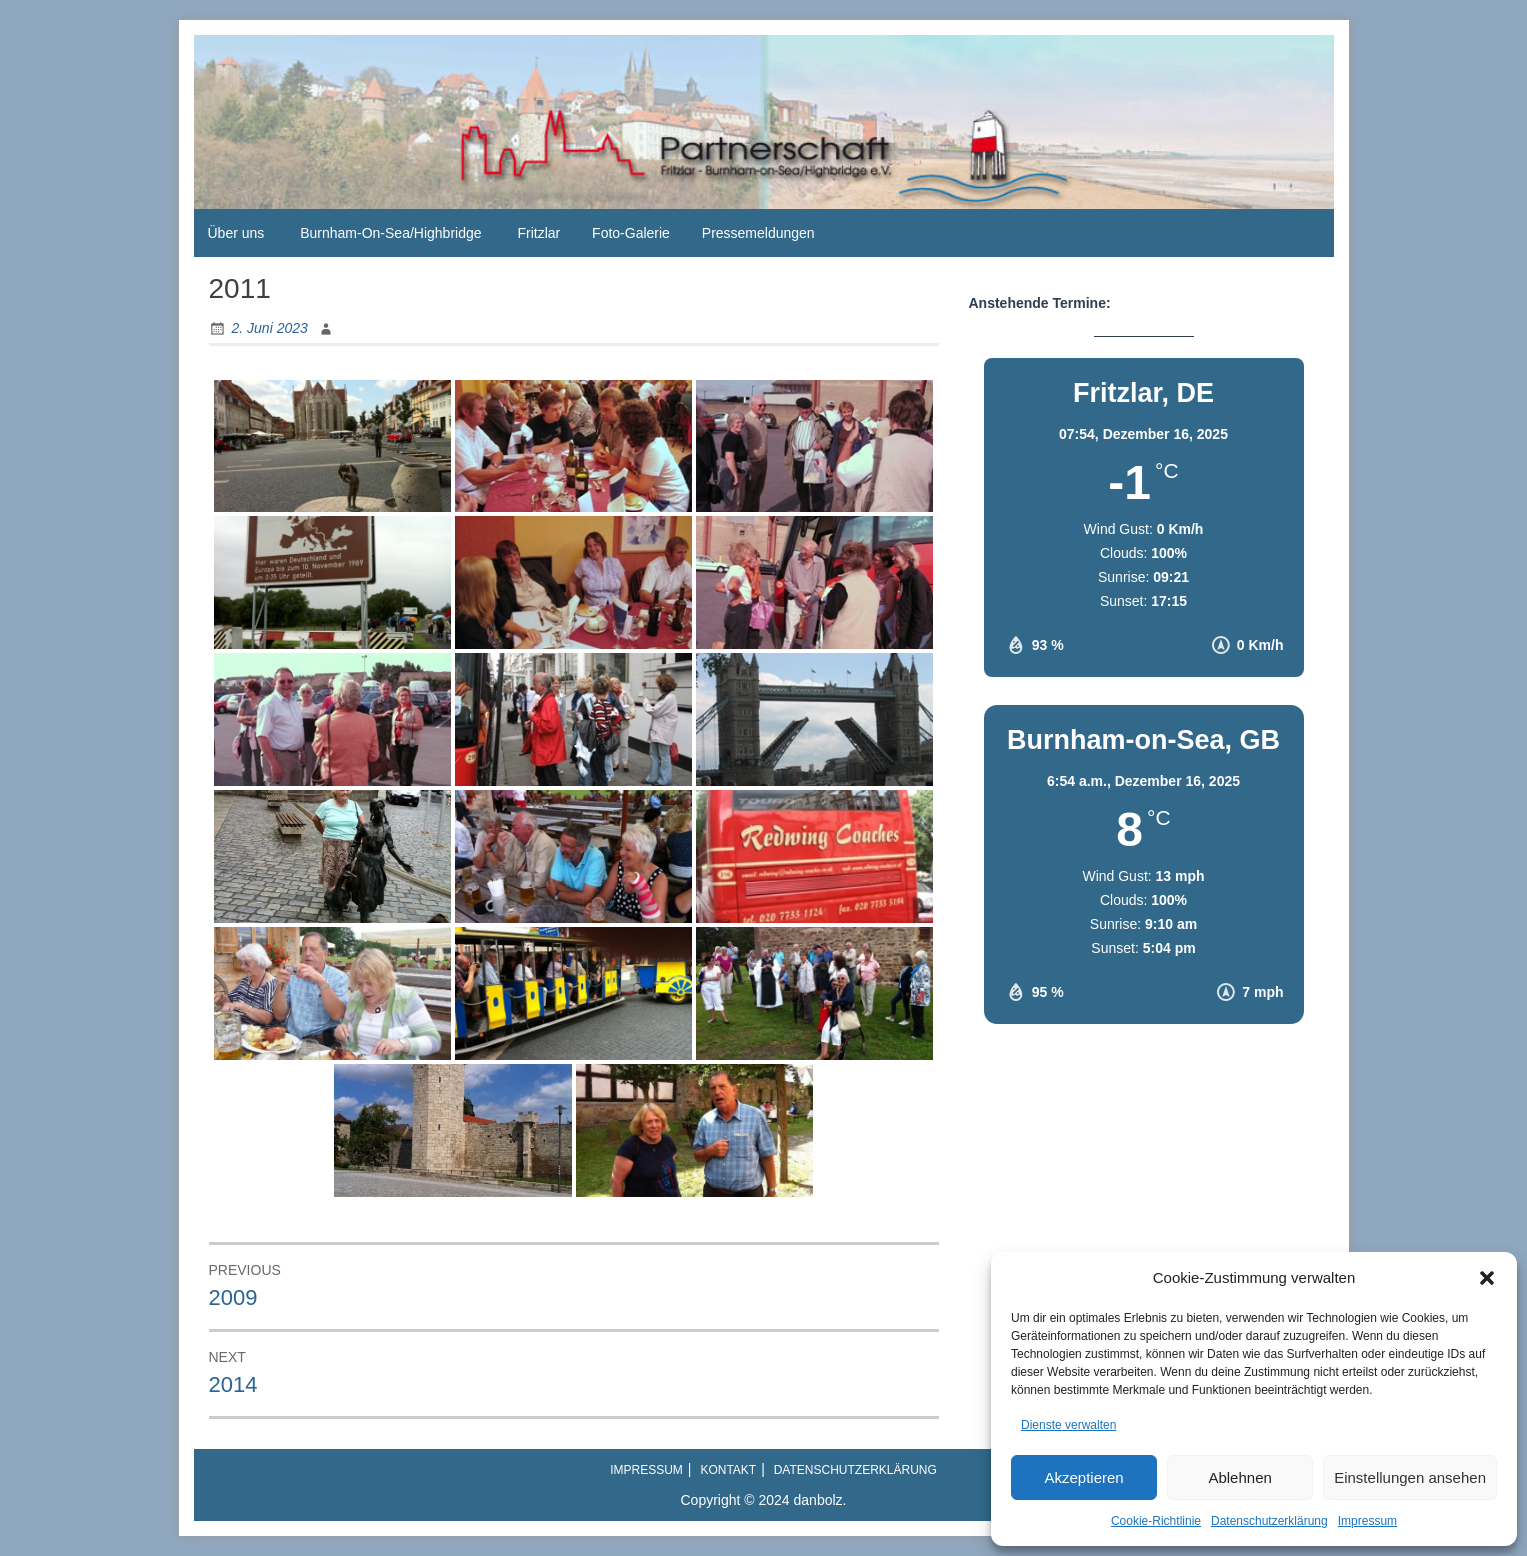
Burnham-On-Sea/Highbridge (390, 233)
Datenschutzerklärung (1269, 1521)
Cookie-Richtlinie (1156, 1521)
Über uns (236, 233)
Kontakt (728, 1470)
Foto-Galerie (631, 233)
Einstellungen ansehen (1410, 1477)
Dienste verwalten (1068, 1425)
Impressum (1367, 1521)
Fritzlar (538, 233)
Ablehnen (1239, 1477)
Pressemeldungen (758, 233)
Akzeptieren (1083, 1477)
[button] (1487, 1278)
